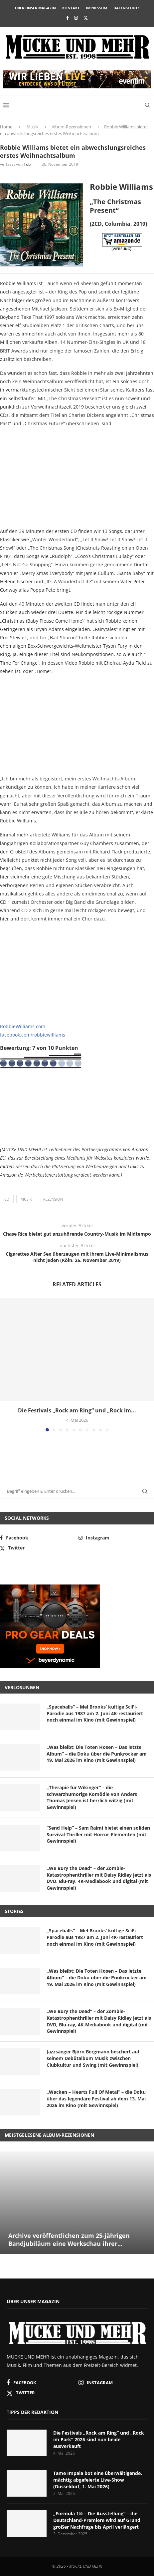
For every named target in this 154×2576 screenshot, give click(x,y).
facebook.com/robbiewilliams (32, 1035)
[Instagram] (76, 18)
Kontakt (70, 7)
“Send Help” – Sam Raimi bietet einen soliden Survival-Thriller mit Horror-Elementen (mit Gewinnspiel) (98, 1834)
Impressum (96, 7)
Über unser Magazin (35, 7)
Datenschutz (126, 7)
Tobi (28, 164)
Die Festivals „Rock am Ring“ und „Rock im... (77, 1410)
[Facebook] (67, 18)
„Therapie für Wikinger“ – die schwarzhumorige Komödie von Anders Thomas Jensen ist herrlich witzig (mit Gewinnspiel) (92, 1797)
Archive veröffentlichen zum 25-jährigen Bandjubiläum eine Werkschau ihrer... (69, 2239)
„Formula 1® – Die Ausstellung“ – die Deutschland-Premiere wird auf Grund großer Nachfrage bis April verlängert (96, 2520)
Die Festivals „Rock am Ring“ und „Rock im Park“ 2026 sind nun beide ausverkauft (98, 2439)
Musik (33, 127)
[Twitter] (85, 18)
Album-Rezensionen (71, 127)
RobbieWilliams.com (22, 1026)
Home (6, 127)
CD (6, 1199)
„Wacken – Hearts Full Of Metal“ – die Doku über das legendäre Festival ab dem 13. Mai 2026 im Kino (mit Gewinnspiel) (96, 2098)
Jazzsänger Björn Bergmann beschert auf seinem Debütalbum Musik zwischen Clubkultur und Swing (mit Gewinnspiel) (93, 2058)
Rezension (53, 1199)
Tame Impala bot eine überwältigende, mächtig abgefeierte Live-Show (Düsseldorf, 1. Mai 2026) (97, 2479)
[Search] (147, 105)
